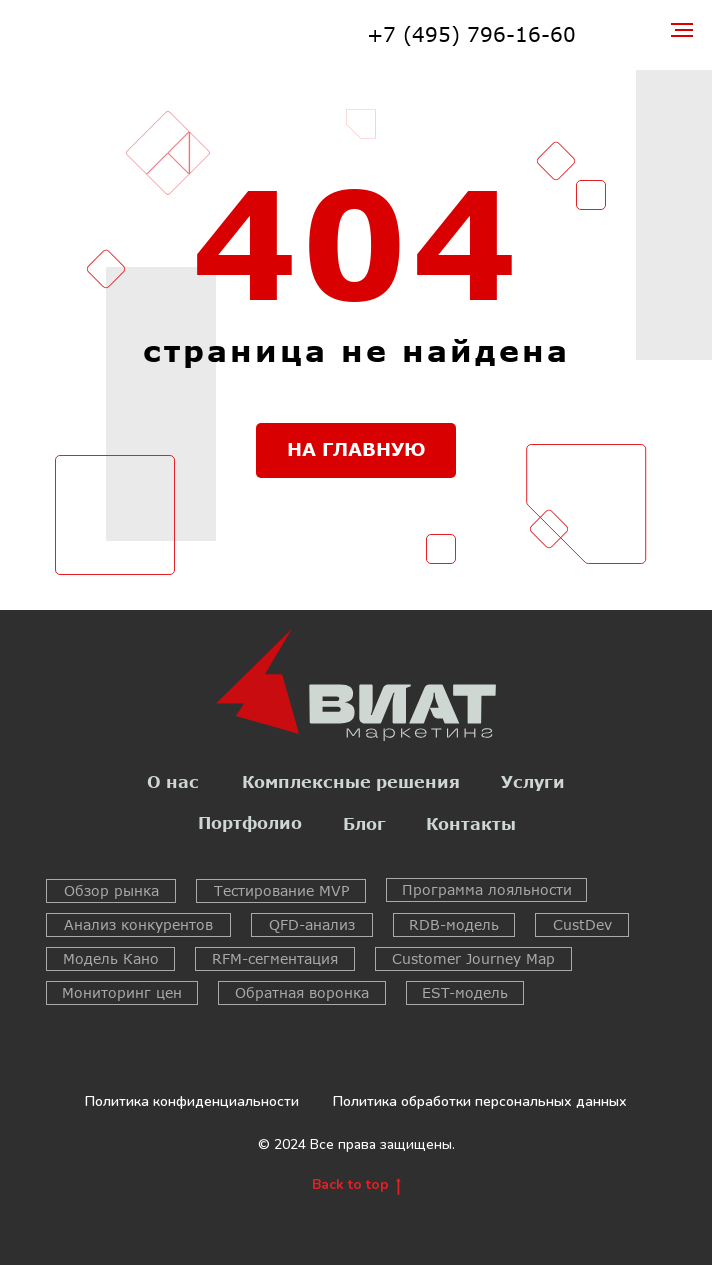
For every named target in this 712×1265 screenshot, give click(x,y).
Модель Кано (111, 958)
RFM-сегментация (275, 958)
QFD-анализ (312, 924)
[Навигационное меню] (682, 30)
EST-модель (465, 992)
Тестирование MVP (281, 890)
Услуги (533, 781)
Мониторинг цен (122, 992)
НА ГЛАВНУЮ (356, 449)
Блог (364, 823)
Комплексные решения (351, 781)
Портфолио (250, 822)
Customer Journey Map (473, 958)
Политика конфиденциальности (192, 1101)
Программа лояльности (487, 889)
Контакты (471, 823)
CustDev (582, 924)
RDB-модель (454, 924)
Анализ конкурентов (138, 924)
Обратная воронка (302, 992)
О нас (173, 781)
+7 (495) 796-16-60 (471, 34)
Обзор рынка (111, 890)
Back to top (356, 1185)
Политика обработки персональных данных (480, 1101)
